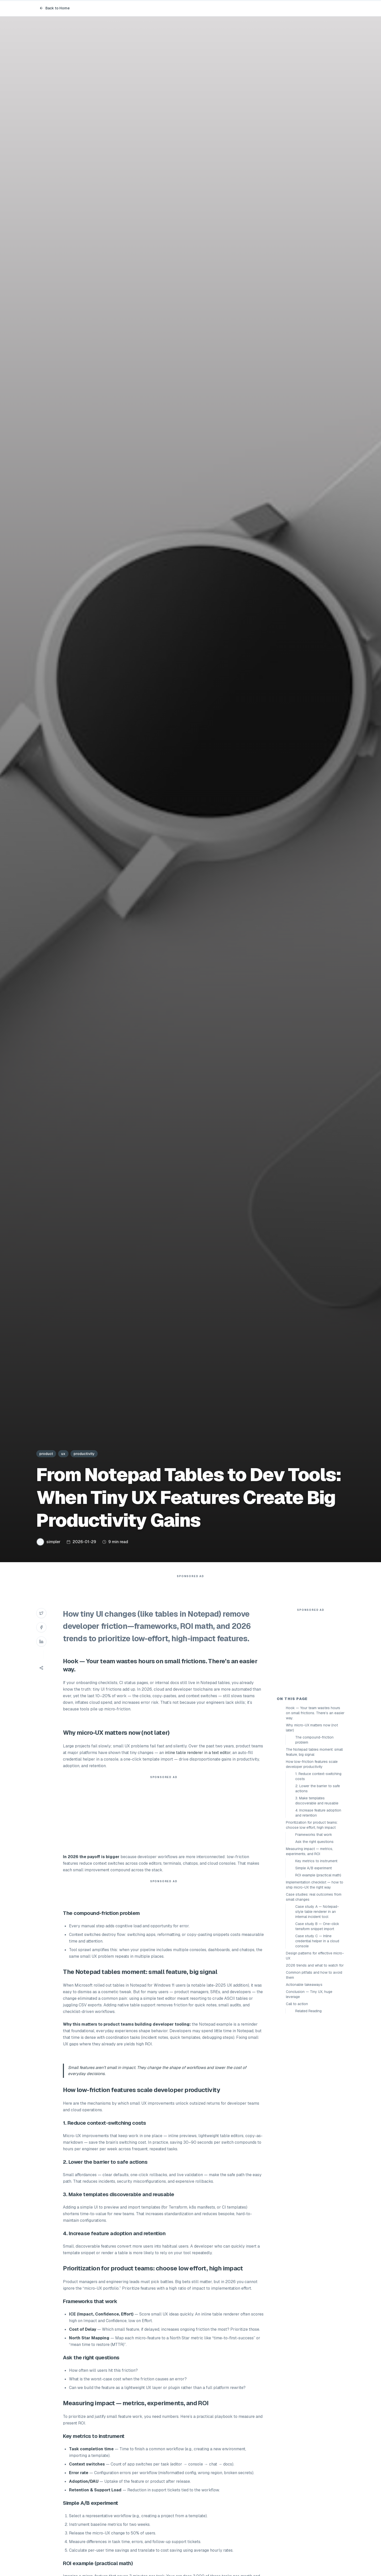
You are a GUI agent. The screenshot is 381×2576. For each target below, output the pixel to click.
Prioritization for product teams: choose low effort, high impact (312, 1916)
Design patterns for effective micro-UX (315, 2046)
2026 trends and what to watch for (315, 2056)
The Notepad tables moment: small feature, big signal (314, 1843)
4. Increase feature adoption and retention (318, 1904)
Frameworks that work (313, 1925)
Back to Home (54, 8)
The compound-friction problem (314, 1831)
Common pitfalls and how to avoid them (314, 2066)
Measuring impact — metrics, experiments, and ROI (309, 1942)
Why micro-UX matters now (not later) (312, 1818)
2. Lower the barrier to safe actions (317, 1879)
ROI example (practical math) (318, 1966)
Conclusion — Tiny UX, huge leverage (309, 2085)
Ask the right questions (314, 1932)
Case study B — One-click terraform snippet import (317, 2017)
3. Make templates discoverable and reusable (316, 1891)
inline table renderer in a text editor (198, 1762)
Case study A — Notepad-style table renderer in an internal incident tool (317, 2002)
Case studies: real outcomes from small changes (313, 1988)
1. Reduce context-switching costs (318, 1867)
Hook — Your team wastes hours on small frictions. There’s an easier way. (315, 1804)
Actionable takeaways (304, 2075)
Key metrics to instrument (316, 1952)
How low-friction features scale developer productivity (312, 1855)
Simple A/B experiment (313, 1959)
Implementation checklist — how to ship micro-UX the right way (314, 1976)
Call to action (297, 2095)
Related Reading (308, 2102)
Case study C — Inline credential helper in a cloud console (317, 2032)
